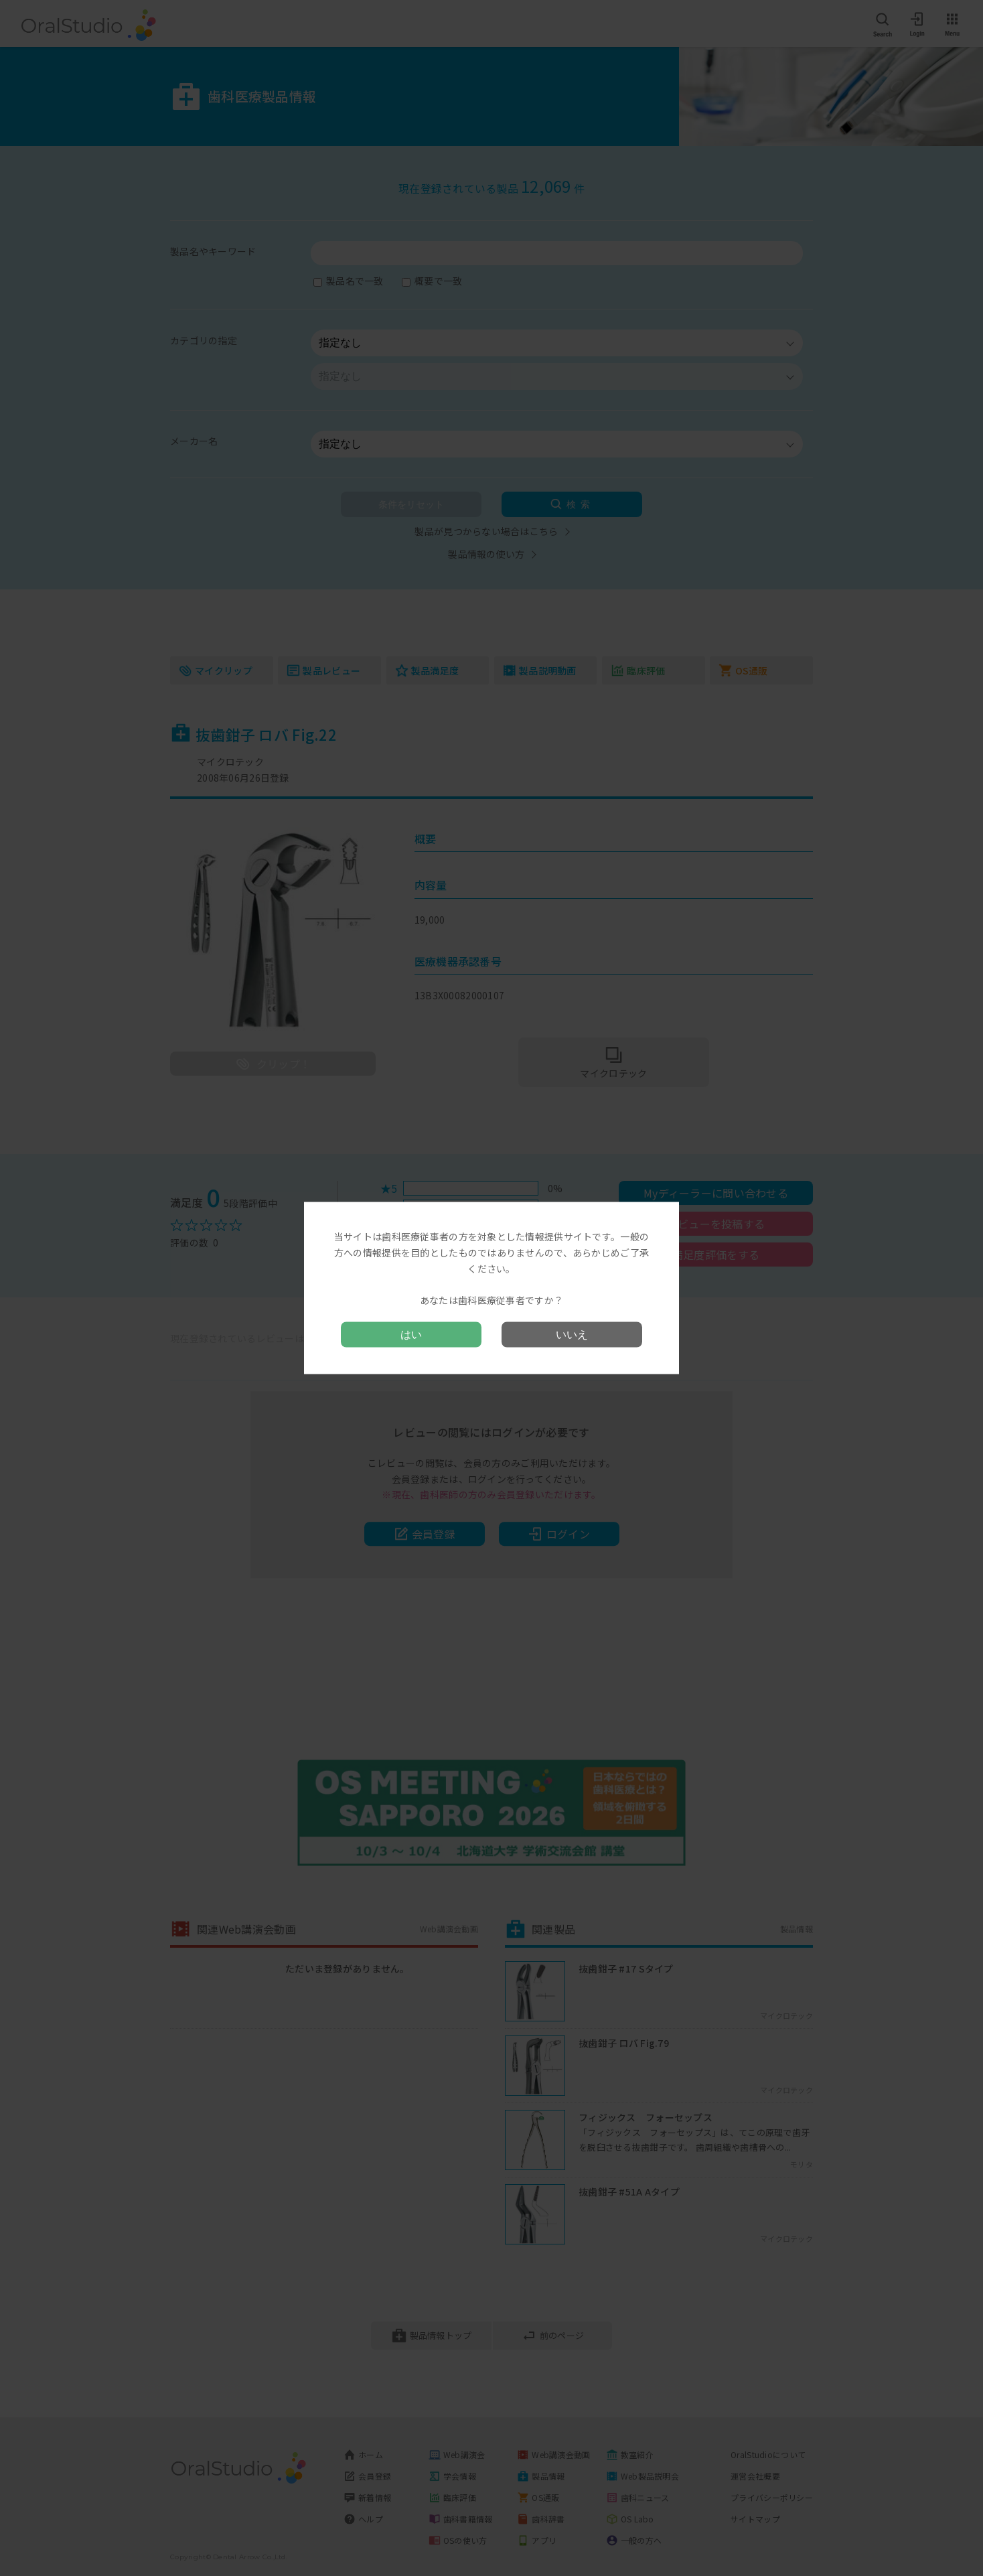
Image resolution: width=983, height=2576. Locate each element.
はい (411, 1334)
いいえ (572, 1334)
